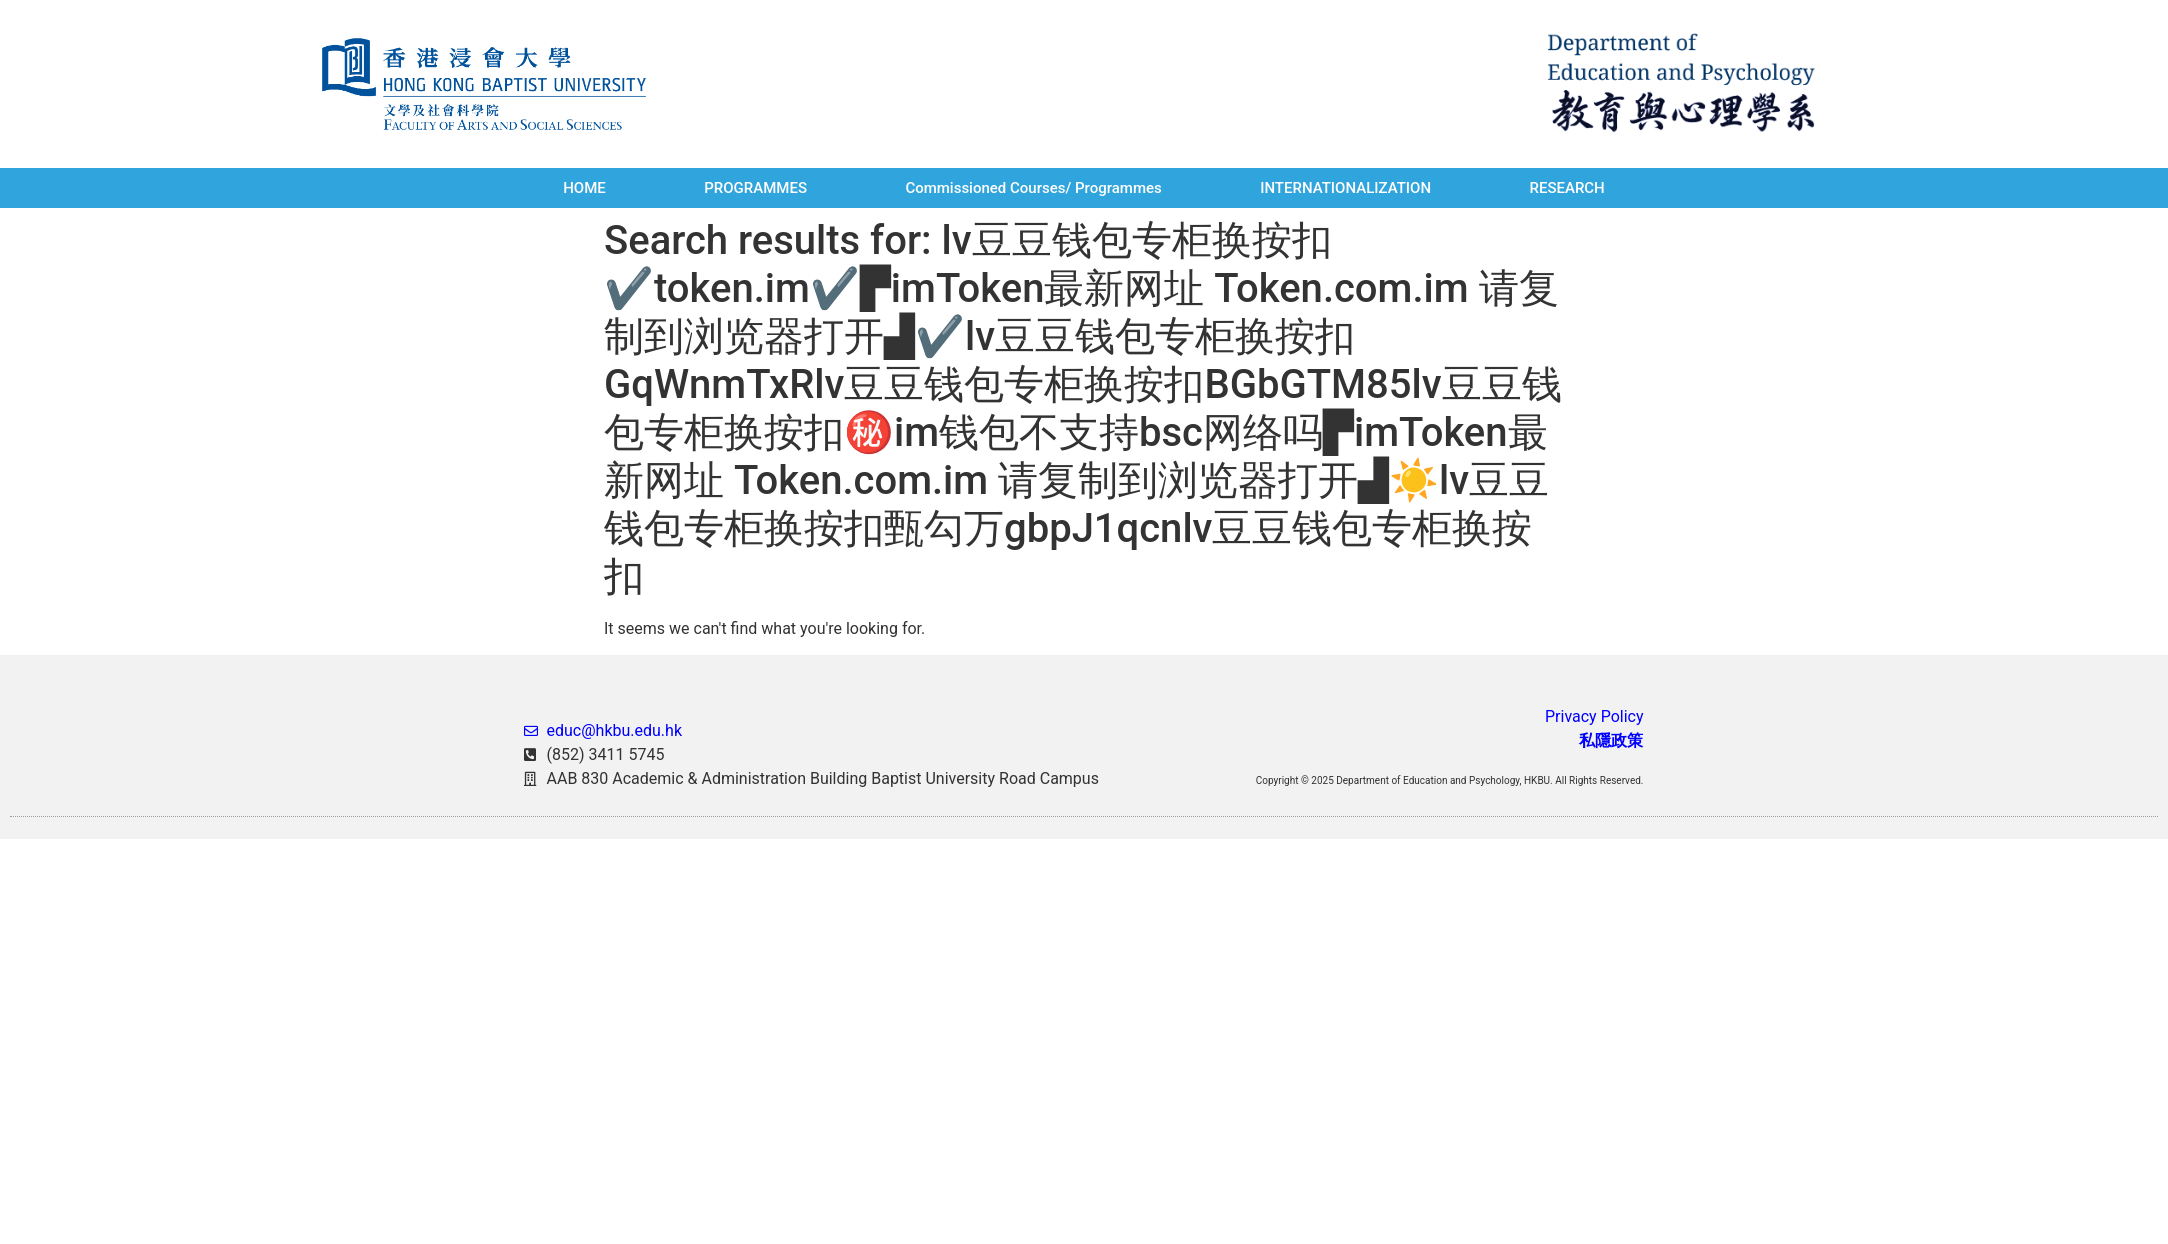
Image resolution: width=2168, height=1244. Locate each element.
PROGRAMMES (755, 188)
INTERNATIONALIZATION (1345, 188)
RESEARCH (1566, 188)
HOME (584, 188)
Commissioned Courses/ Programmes (1033, 188)
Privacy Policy (1594, 716)
